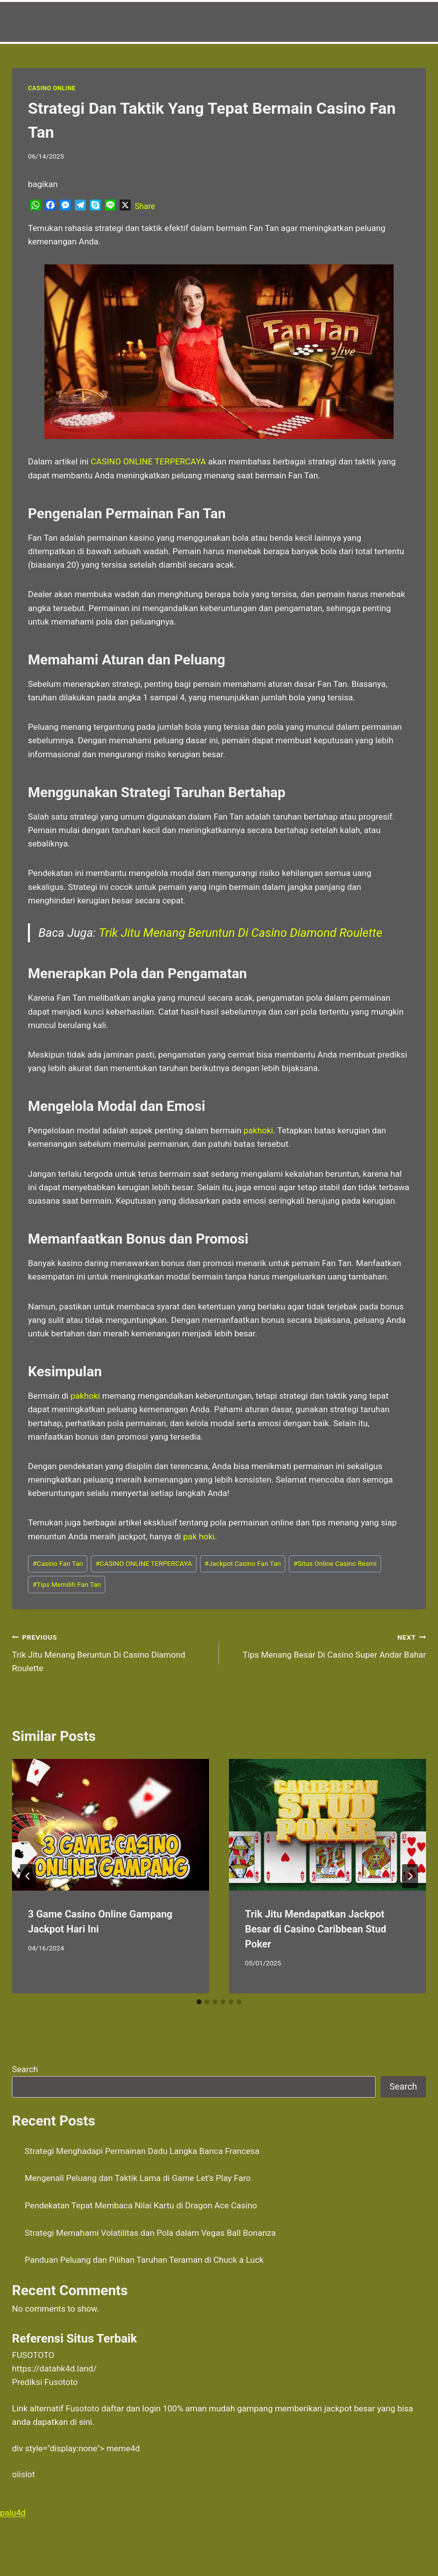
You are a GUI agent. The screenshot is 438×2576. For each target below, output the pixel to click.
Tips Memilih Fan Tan (66, 1584)
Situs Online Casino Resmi (335, 1563)
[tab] (199, 2001)
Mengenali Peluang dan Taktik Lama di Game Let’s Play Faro (138, 2178)
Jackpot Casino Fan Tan (243, 1563)
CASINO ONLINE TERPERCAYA (143, 1563)
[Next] (410, 1876)
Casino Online (51, 88)
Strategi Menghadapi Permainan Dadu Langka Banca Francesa (142, 2151)
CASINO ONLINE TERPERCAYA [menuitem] (148, 461)
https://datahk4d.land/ (54, 2368)
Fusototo (82, 2408)
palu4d (12, 2513)
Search (25, 2069)
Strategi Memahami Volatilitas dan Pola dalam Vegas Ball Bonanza (150, 2233)
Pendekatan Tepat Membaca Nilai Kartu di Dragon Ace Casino (141, 2205)
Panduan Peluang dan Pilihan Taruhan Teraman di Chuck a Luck (144, 2260)
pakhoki (258, 1130)
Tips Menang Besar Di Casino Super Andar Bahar (326, 1645)
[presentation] (110, 1824)
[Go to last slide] (28, 1876)
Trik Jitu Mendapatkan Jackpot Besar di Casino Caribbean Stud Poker (315, 1929)
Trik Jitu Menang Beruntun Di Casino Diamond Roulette (240, 933)
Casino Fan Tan (57, 1563)
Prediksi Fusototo (45, 2382)
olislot (23, 2474)
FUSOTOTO (33, 2355)
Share (145, 206)
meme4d (123, 2448)
